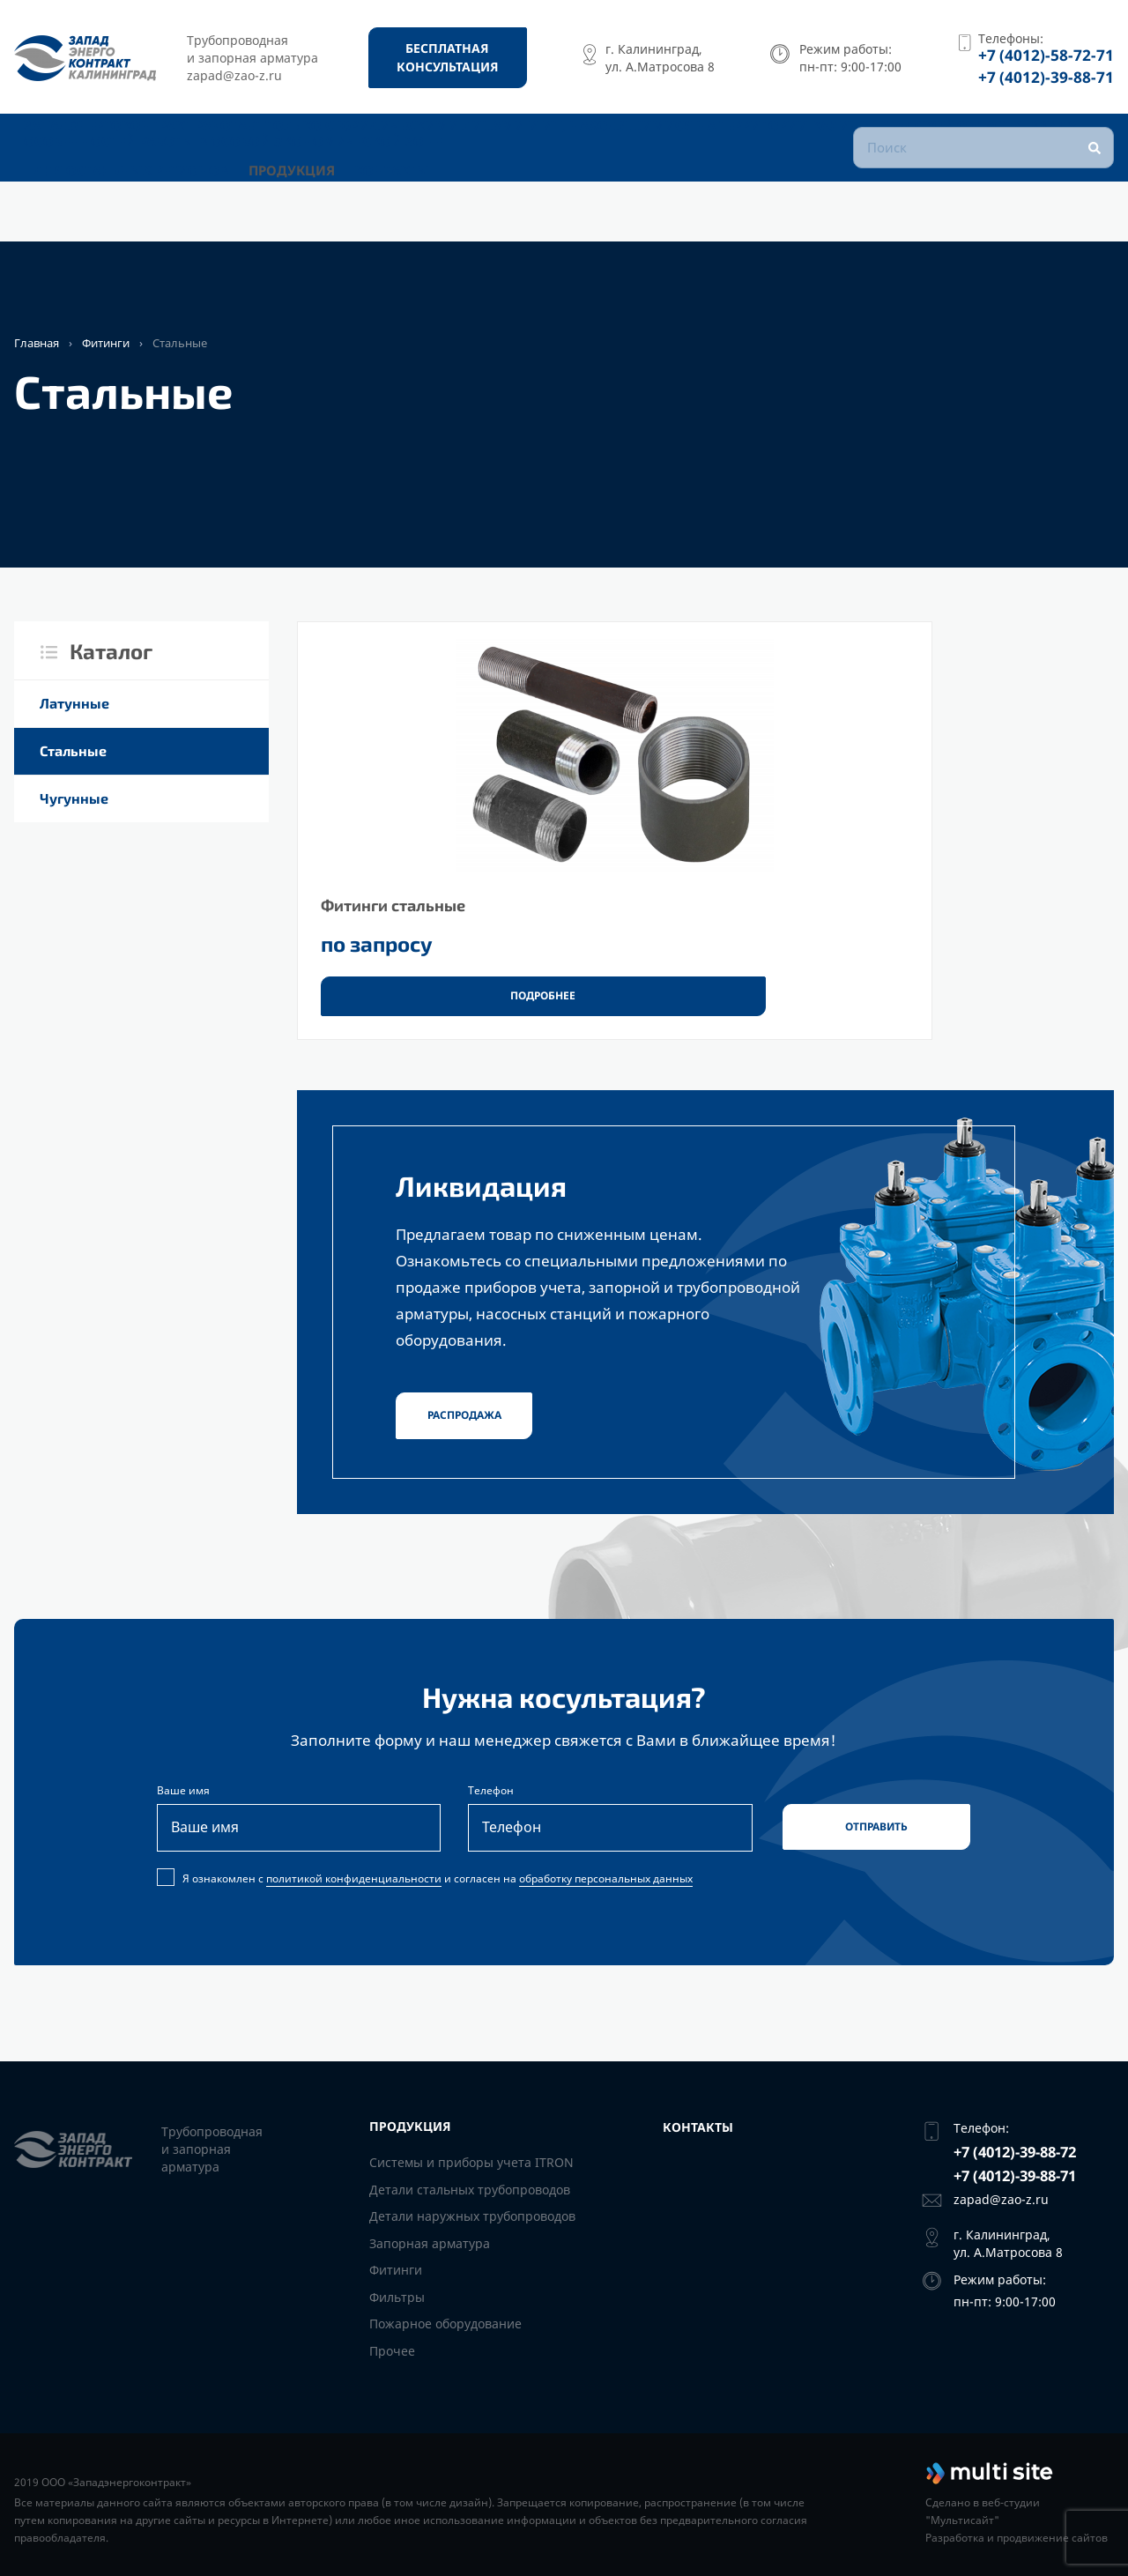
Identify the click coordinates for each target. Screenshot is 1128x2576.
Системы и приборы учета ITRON (471, 2162)
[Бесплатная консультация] (447, 57)
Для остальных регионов (143, 213)
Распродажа (464, 1428)
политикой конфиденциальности (354, 1899)
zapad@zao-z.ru (1001, 2199)
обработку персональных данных (606, 1899)
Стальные (73, 750)
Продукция (314, 213)
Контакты (429, 213)
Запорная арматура (429, 2243)
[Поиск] (983, 176)
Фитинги (106, 343)
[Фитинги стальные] (433, 835)
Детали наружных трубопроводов (472, 2216)
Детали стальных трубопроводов (469, 2189)
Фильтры (397, 2297)
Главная (36, 343)
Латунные (74, 702)
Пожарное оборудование (445, 2323)
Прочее (392, 2350)
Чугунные (74, 798)
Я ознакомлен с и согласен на (426, 1900)
